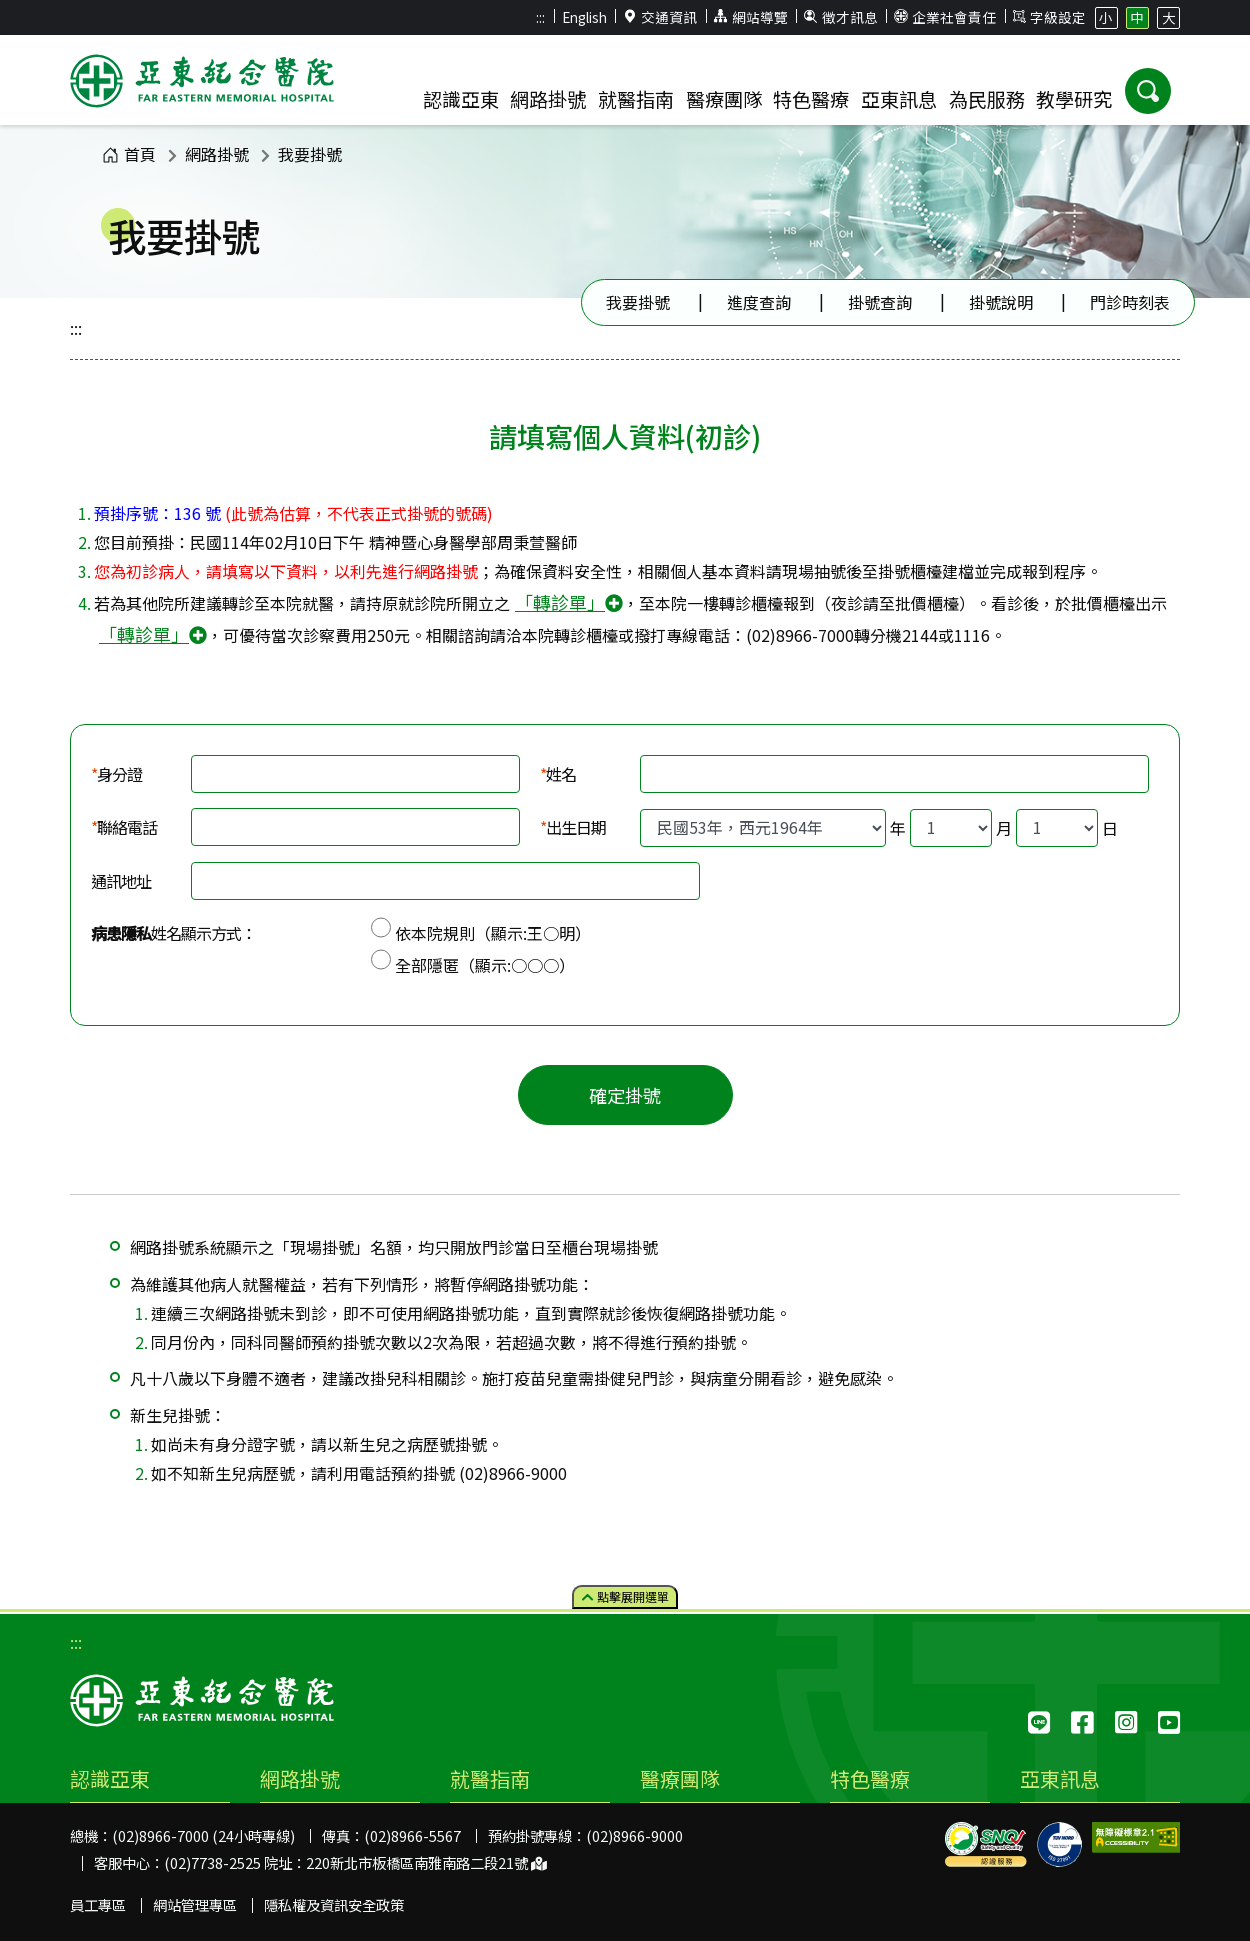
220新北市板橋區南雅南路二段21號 (426, 1862)
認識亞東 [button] (461, 99)
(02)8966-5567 (412, 1835)
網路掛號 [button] (548, 99)
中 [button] (1137, 17)
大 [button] (1169, 17)
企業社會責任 (945, 17)
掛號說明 (1001, 302)
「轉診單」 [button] (569, 602)
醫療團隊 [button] (724, 99)
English (584, 17)
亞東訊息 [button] (899, 99)
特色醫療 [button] (811, 99)
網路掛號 (217, 154)
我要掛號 (310, 154)
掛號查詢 (880, 302)
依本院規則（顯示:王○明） (493, 933)
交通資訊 (661, 17)
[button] (1148, 91)
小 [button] (1106, 17)
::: (540, 17)
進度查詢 (759, 302)
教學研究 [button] (1074, 99)
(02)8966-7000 (800, 635)
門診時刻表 (1130, 302)
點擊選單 (625, 1596)
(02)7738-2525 (212, 1862)
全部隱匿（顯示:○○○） (485, 965)
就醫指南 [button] (636, 99)
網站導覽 (751, 17)
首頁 (129, 154)
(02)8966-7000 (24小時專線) (203, 1835)
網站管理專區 (195, 1904)
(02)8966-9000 (634, 1835)
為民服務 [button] (987, 99)
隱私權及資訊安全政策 (334, 1904)
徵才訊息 (841, 17)
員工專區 (98, 1904)
